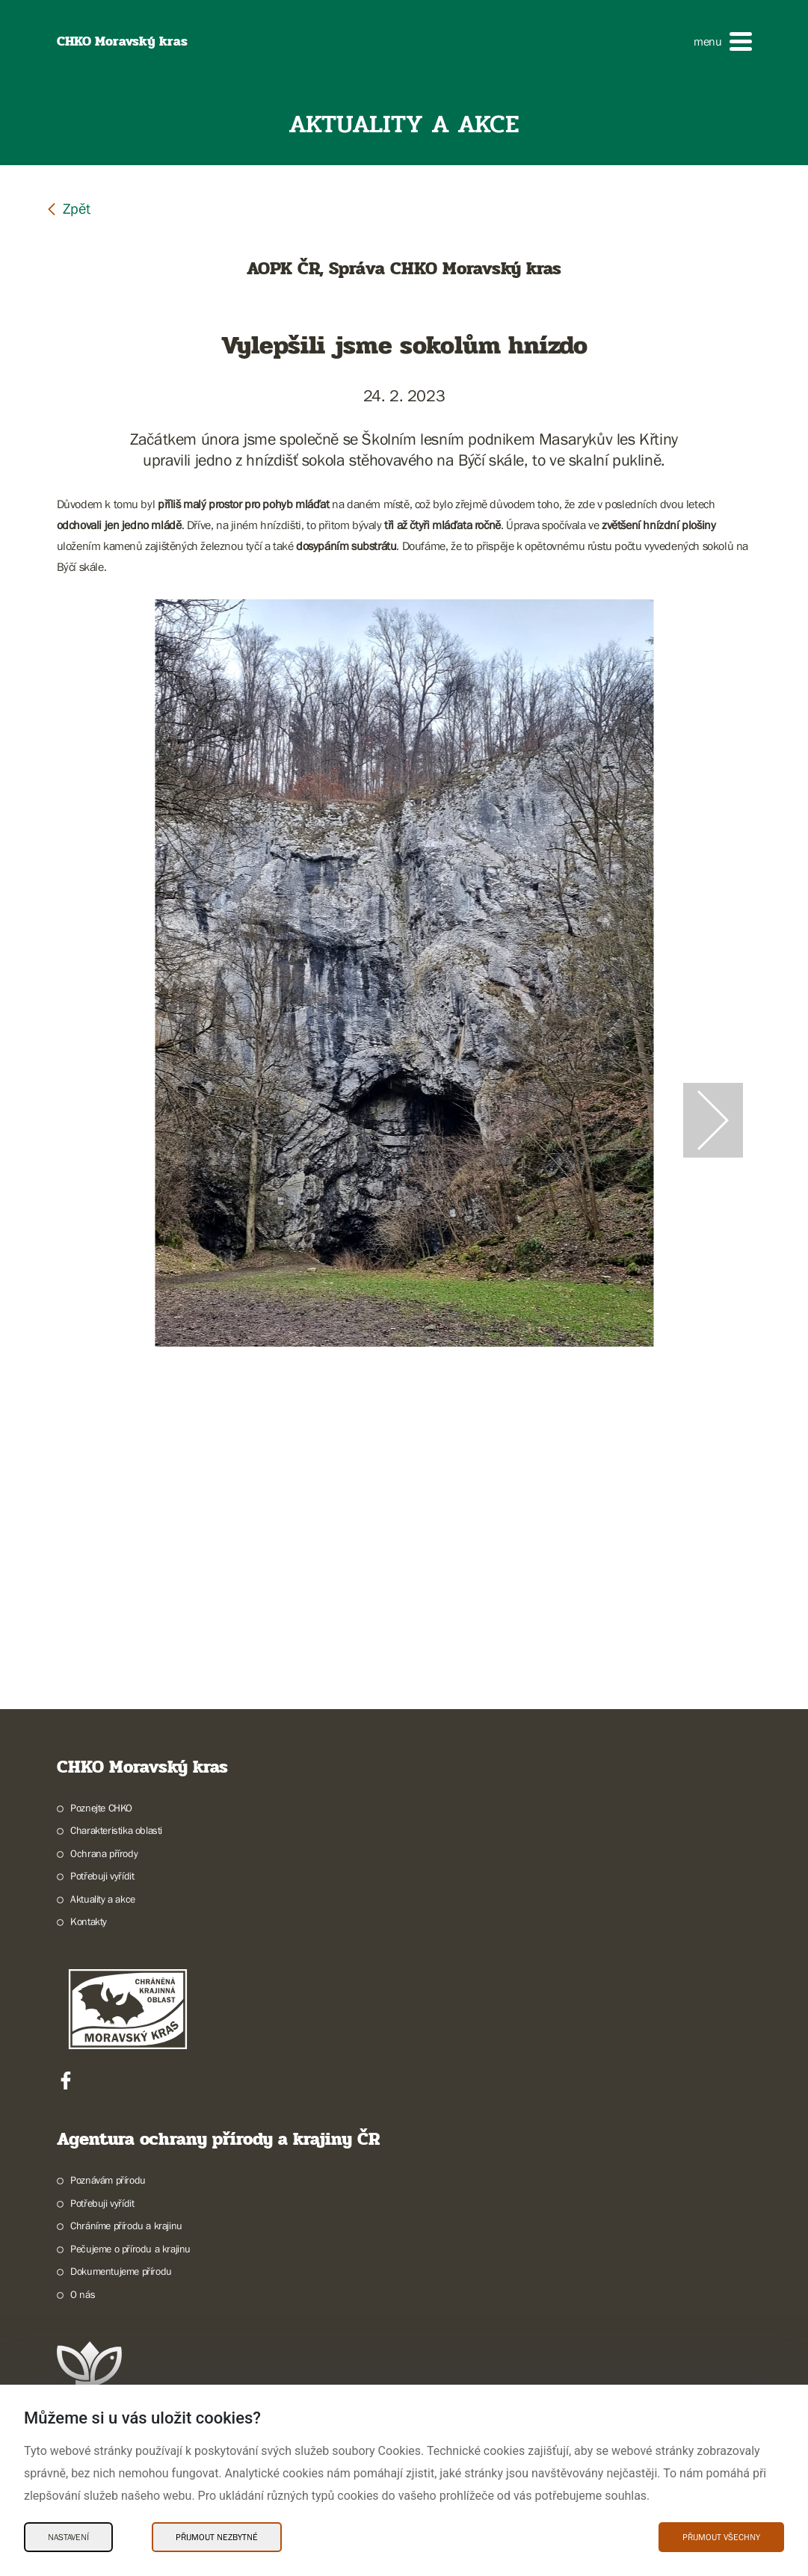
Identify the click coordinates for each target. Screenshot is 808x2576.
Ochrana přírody (104, 1853)
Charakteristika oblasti (116, 1830)
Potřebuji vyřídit (102, 1876)
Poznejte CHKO (101, 1808)
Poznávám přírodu (108, 2180)
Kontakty (88, 1921)
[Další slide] (713, 1120)
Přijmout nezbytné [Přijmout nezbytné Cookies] (217, 2537)
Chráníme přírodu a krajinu (126, 2225)
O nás (82, 2294)
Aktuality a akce (102, 1899)
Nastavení (68, 2537)
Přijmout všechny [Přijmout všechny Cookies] (721, 2537)
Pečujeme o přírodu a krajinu (130, 2249)
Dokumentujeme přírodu (121, 2271)
